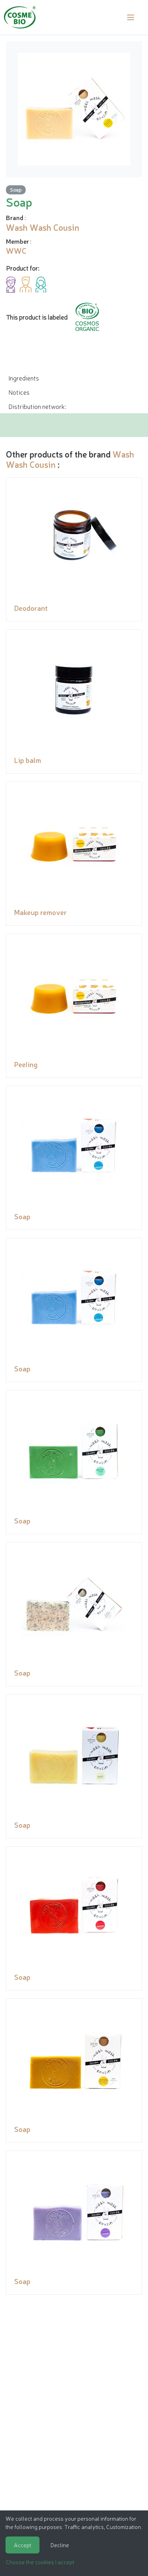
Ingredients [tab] (23, 377)
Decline (60, 2544)
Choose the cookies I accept (40, 2561)
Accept (22, 2544)
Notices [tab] (19, 392)
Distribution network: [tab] (37, 406)
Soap (16, 189)
